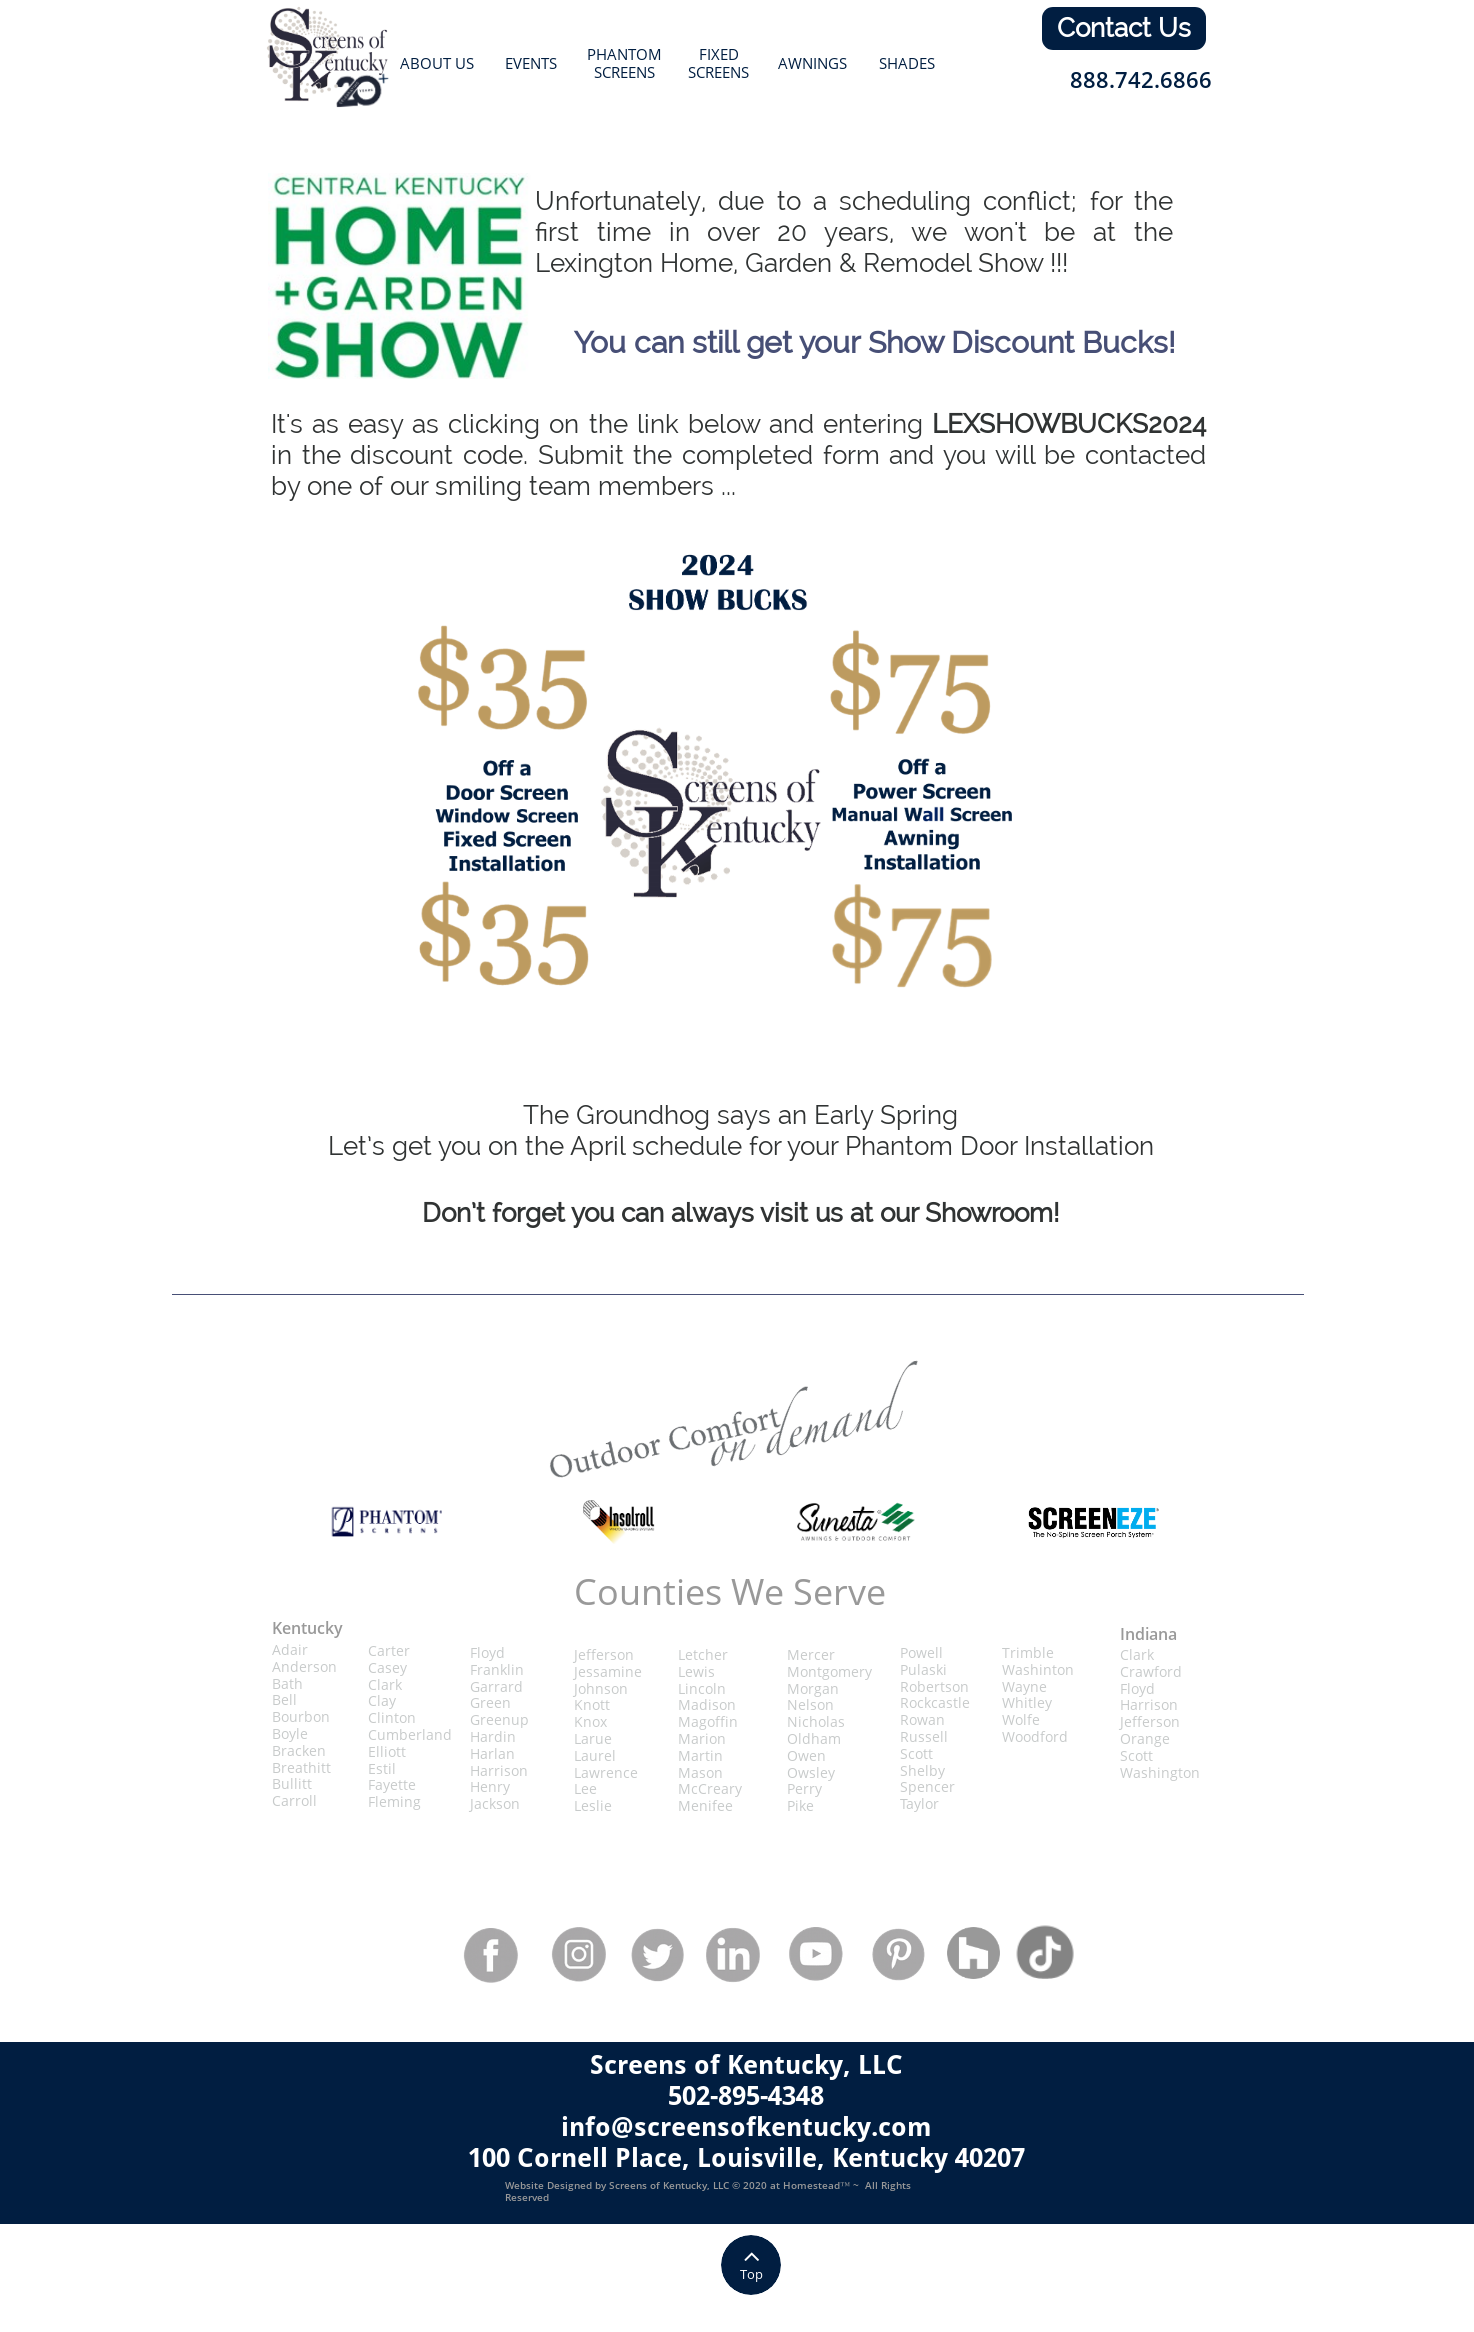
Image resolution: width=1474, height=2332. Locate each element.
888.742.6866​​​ (1141, 79)
